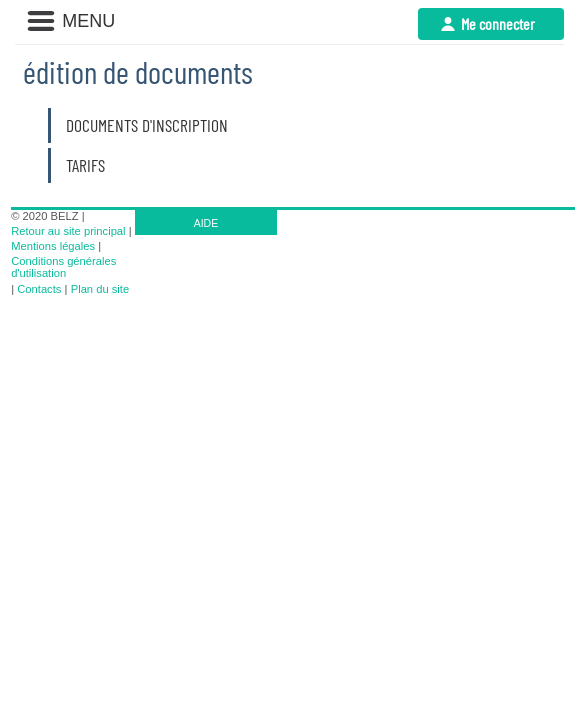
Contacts (39, 289)
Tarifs (85, 165)
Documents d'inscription (147, 125)
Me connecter (498, 23)
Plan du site (100, 289)
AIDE (206, 223)
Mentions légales (53, 246)
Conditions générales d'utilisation (63, 267)
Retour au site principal (68, 231)
